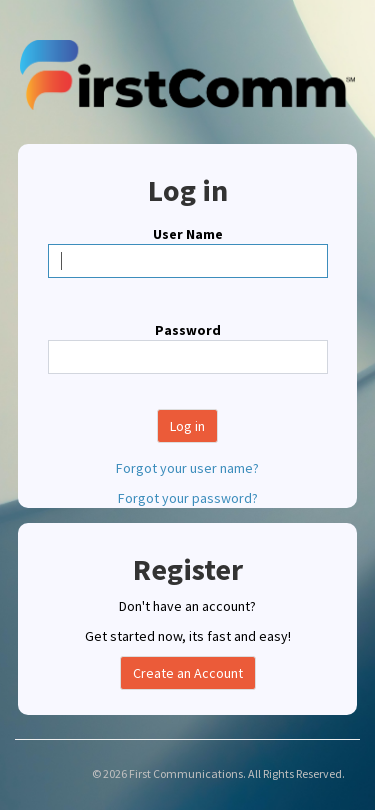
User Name (188, 234)
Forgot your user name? (187, 468)
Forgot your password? (188, 498)
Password (188, 330)
